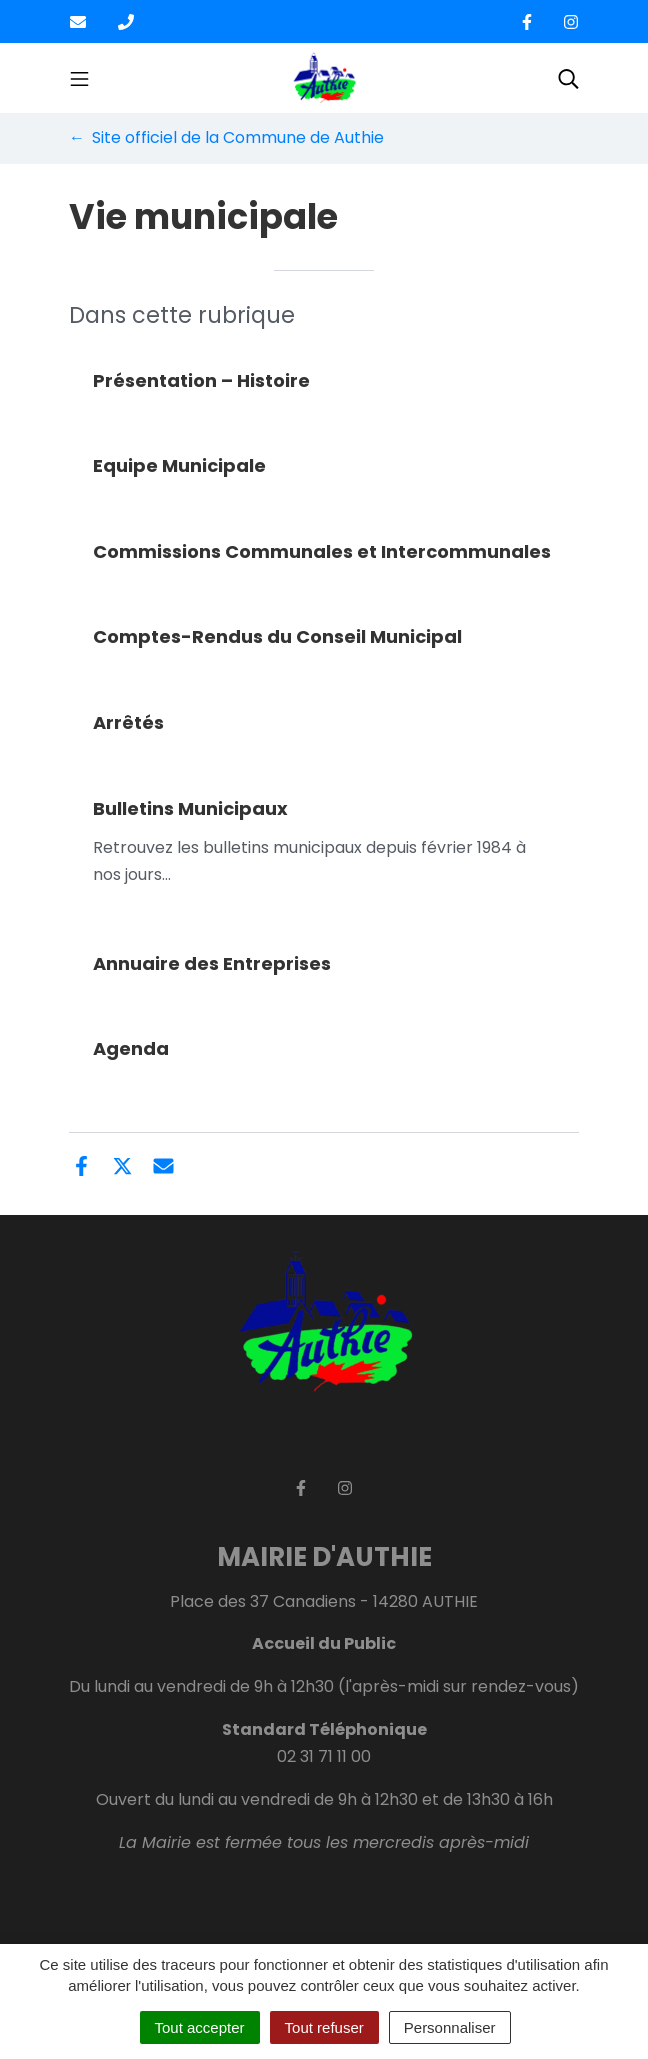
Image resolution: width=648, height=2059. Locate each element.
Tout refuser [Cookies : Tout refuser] (324, 2027)
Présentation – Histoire (201, 380)
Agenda (131, 1048)
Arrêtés (128, 722)
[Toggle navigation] (79, 78)
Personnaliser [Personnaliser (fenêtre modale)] (450, 2027)
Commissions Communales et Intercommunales (322, 551)
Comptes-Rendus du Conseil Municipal (277, 636)
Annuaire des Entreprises (212, 963)
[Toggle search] (568, 78)
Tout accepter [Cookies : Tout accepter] (200, 2027)
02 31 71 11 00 (324, 1756)
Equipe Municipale (179, 465)
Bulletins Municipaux (190, 808)
